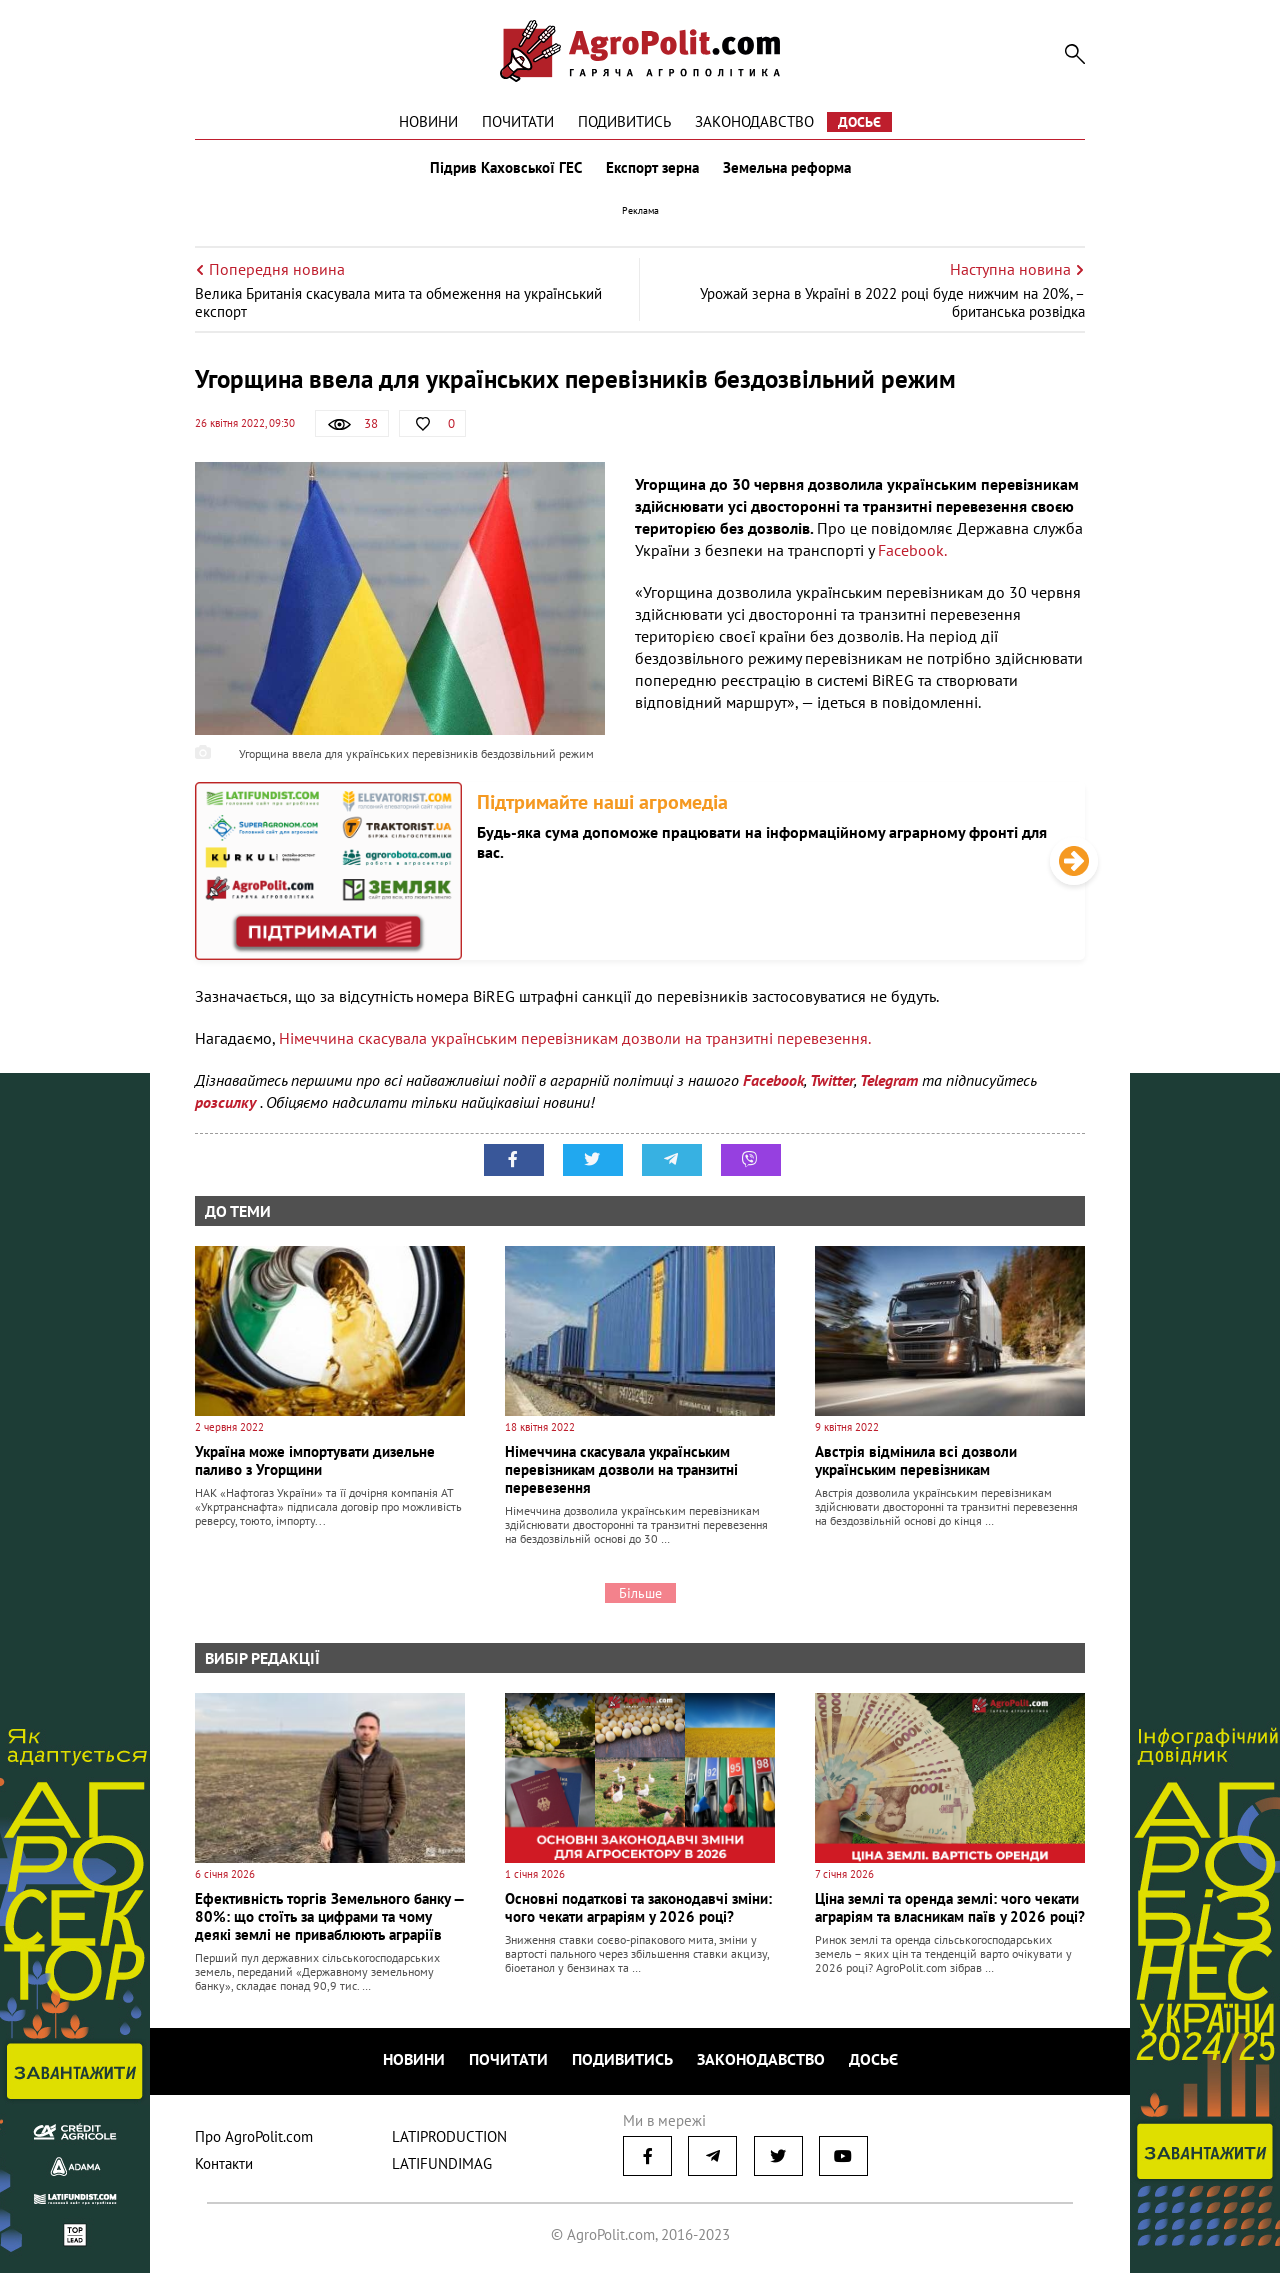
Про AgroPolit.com (254, 2136)
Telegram (889, 1080)
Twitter (832, 1080)
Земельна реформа (787, 168)
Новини (428, 121)
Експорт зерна (652, 168)
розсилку (227, 1102)
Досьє (859, 122)
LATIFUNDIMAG (442, 2163)
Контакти (224, 2163)
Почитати (518, 121)
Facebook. (912, 550)
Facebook (773, 1080)
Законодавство (754, 121)
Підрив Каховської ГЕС (506, 168)
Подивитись (624, 121)
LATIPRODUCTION (449, 2136)
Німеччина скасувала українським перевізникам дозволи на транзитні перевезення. (575, 1038)
